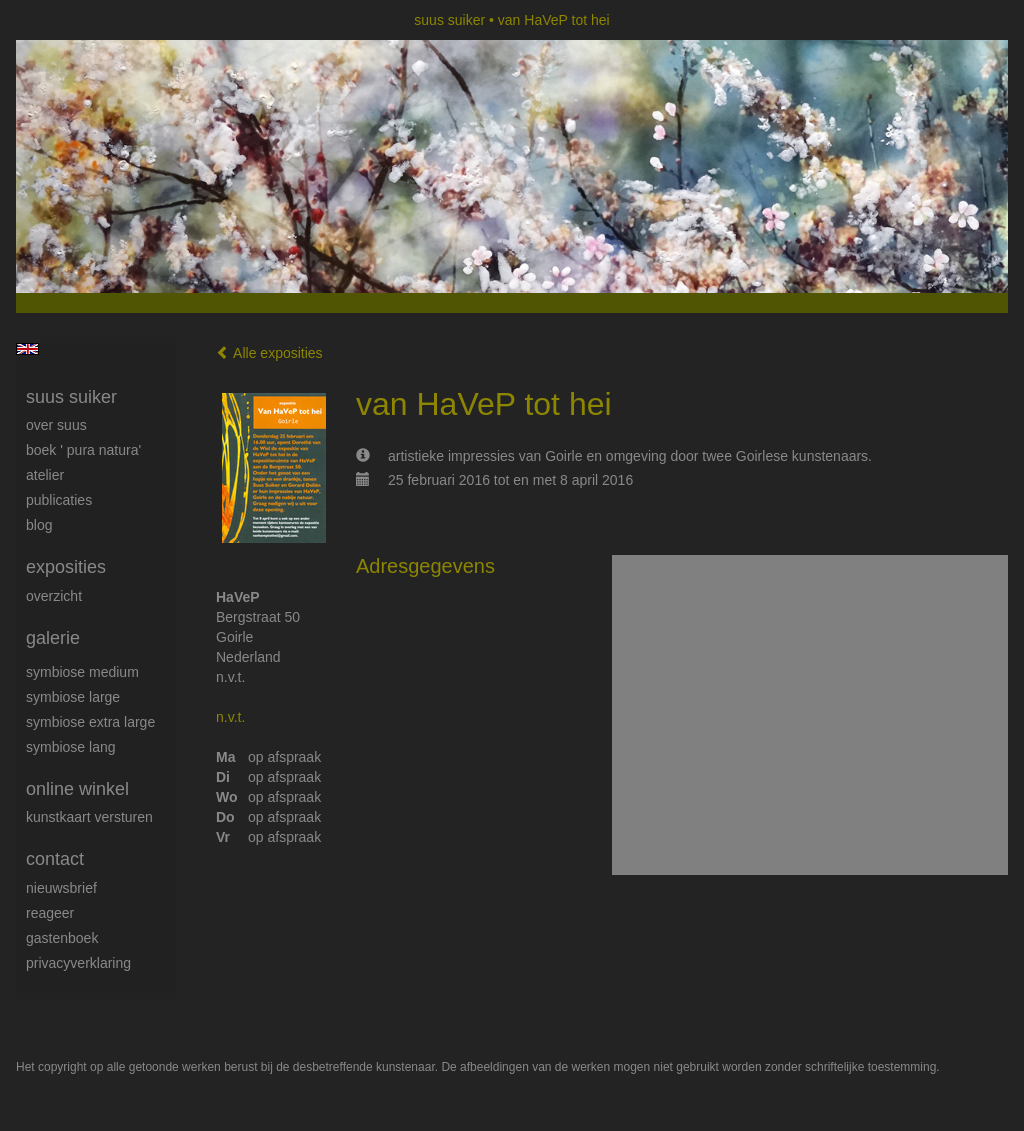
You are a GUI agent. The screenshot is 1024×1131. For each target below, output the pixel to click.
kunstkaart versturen (89, 817)
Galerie (53, 638)
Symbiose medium (82, 672)
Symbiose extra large (90, 722)
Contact (55, 859)
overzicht (54, 596)
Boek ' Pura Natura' (83, 450)
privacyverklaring (78, 963)
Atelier (45, 475)
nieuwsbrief (61, 888)
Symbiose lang (71, 747)
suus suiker (449, 20)
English (27, 349)
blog (39, 525)
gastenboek (62, 938)
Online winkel (77, 789)
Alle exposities (269, 353)
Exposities (66, 567)
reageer (50, 913)
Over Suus (56, 425)
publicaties (59, 500)
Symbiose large (73, 697)
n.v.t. (230, 717)
